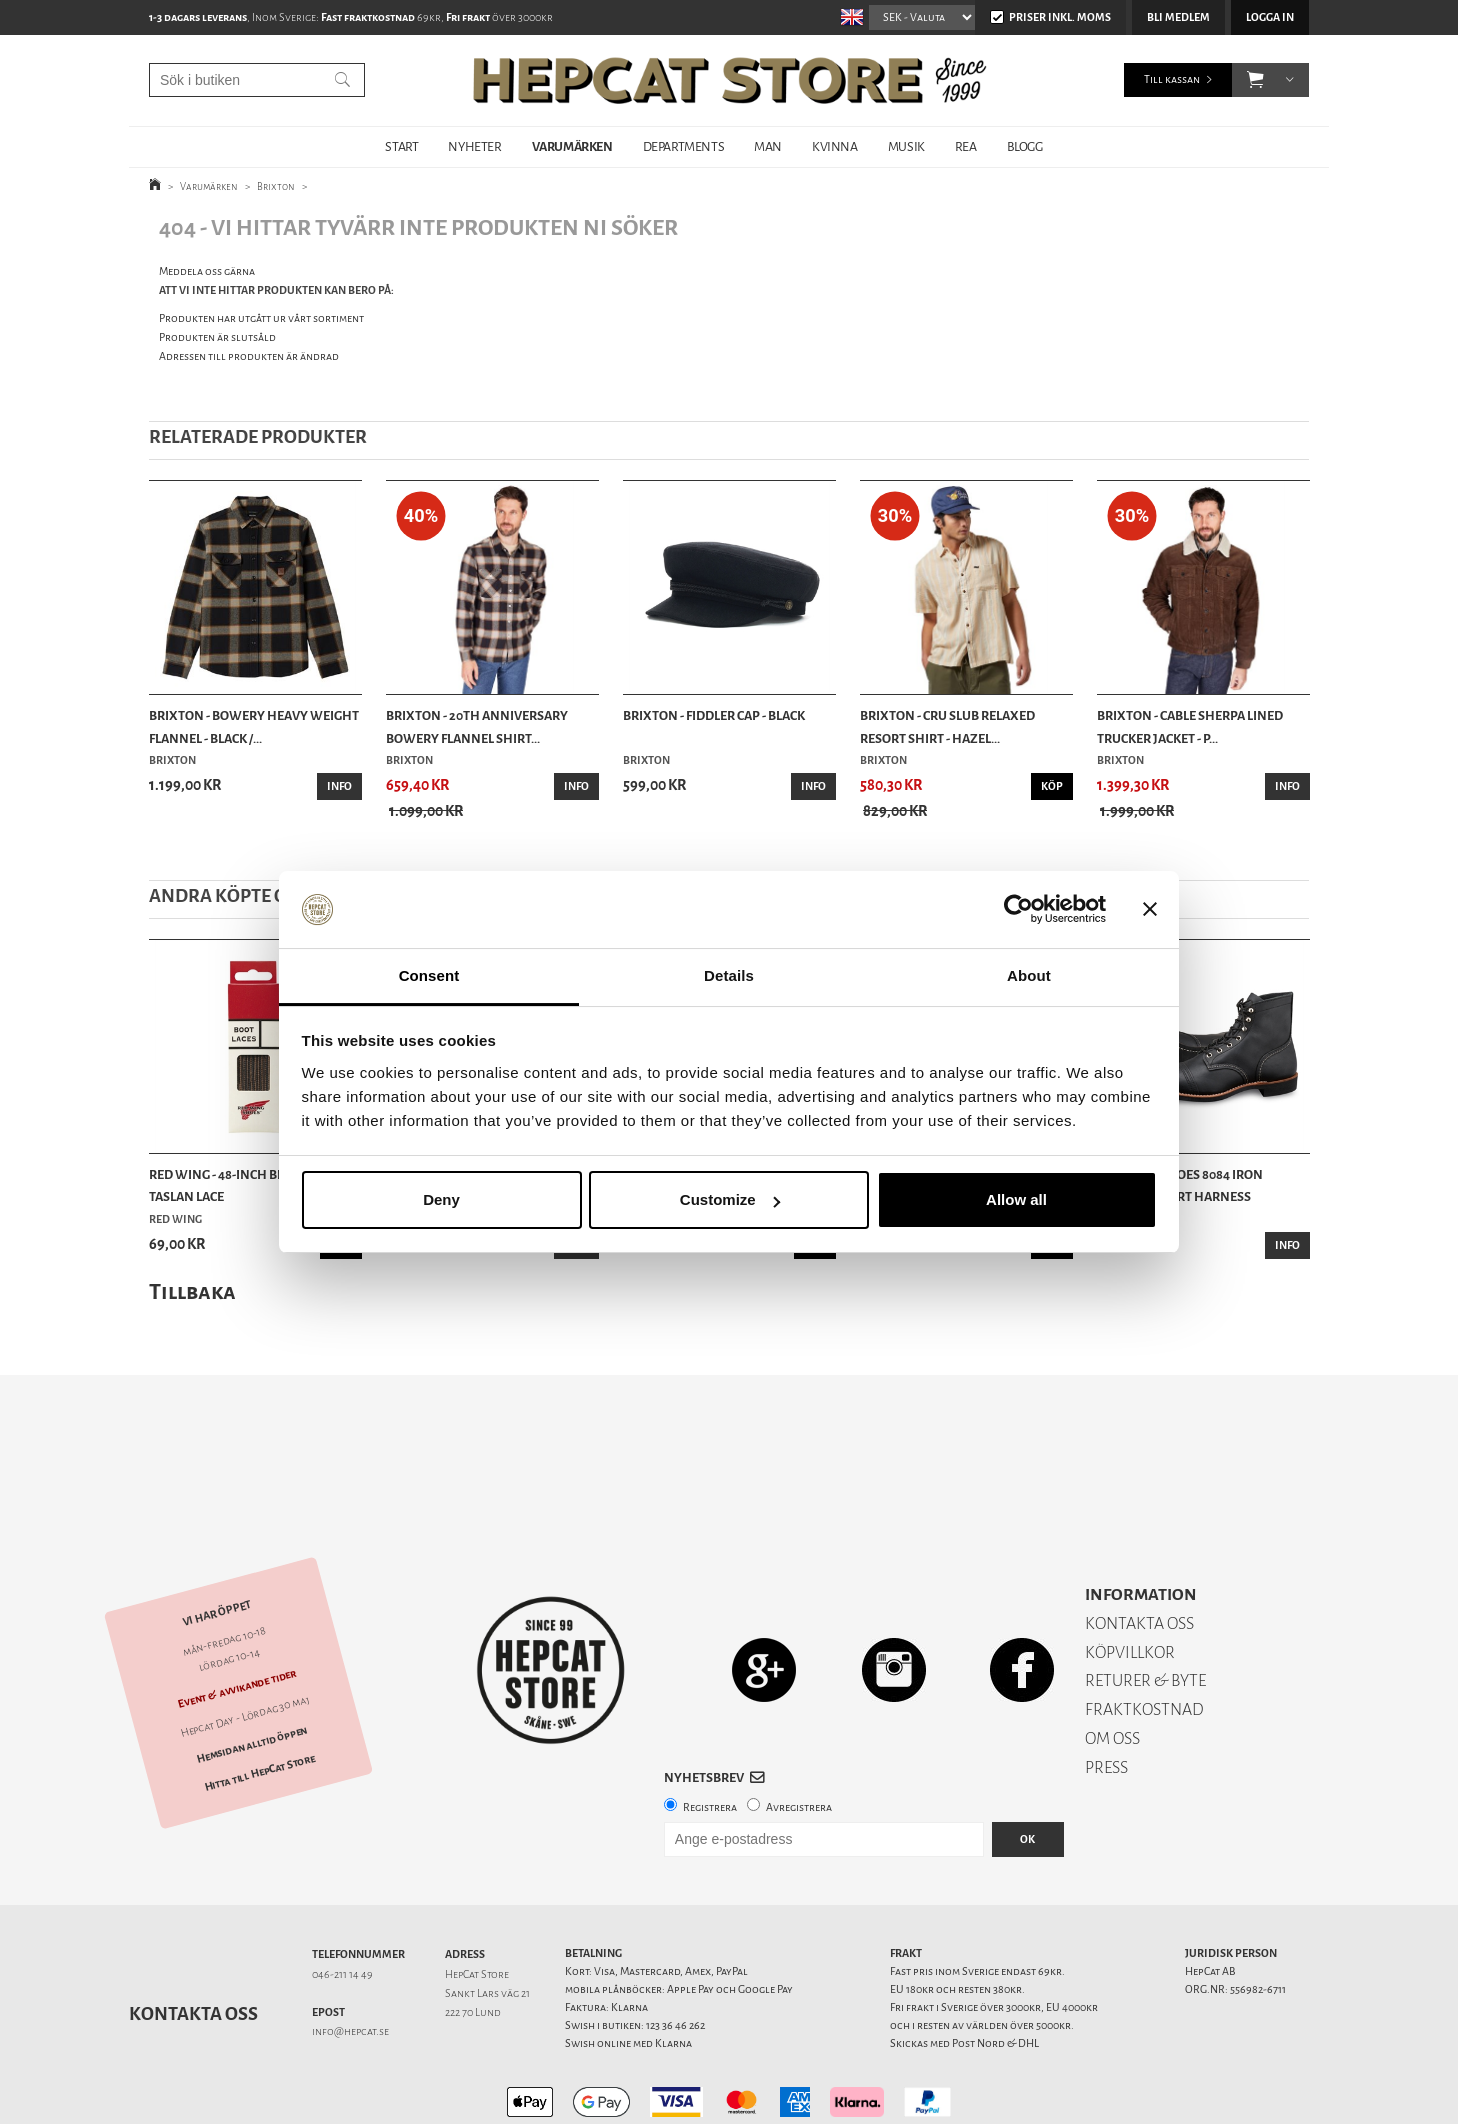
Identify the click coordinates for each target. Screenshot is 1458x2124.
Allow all (1016, 1199)
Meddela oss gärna (207, 271)
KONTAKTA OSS (1139, 1553)
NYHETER (474, 146)
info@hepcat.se (350, 1961)
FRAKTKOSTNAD (1144, 1639)
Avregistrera (799, 1737)
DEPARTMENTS (684, 146)
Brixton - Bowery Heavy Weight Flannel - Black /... (254, 726)
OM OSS (1112, 1668)
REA (966, 146)
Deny (441, 1199)
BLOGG (1025, 146)
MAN (768, 146)
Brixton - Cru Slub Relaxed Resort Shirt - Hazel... (947, 726)
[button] (1255, 80)
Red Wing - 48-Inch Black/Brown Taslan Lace (253, 1185)
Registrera (710, 1737)
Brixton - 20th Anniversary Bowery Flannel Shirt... (477, 726)
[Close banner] (1150, 910)
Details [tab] (729, 975)
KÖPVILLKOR (1130, 1582)
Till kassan (1172, 79)
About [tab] (1029, 975)
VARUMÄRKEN (572, 146)
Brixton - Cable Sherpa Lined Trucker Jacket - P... (1190, 726)
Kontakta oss (193, 1944)
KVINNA (835, 146)
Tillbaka (192, 1291)
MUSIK (906, 146)
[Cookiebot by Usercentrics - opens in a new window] (1018, 910)
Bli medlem (1178, 17)
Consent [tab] (429, 975)
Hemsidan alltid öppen (252, 1675)
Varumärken (209, 186)
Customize (730, 1199)
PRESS (1106, 1697)
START (401, 146)
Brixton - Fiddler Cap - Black (714, 715)
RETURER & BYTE (1145, 1610)
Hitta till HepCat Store (260, 1703)
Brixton (276, 186)
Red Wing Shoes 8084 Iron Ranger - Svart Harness (1180, 1185)
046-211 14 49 (342, 1904)
